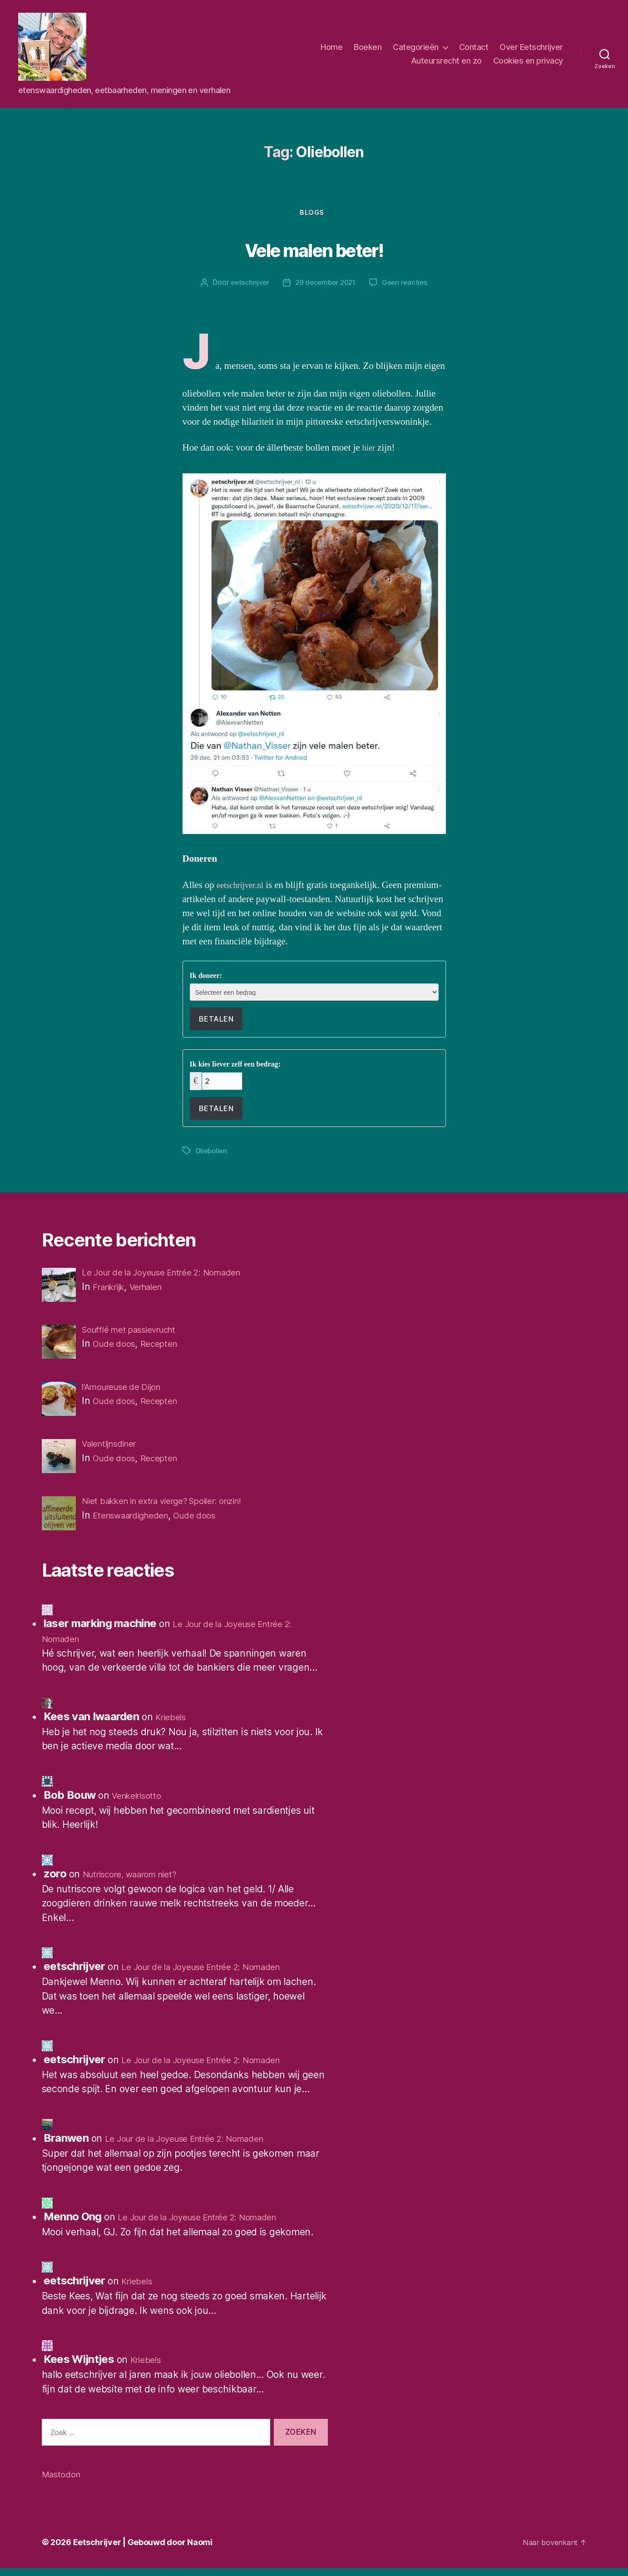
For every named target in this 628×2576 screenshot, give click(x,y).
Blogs (314, 214)
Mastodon (64, 2482)
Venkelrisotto (140, 1803)
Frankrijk (113, 1288)
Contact (474, 47)
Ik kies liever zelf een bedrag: (235, 1066)
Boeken (367, 47)
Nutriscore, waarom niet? (138, 1882)
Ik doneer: (206, 978)
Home (331, 47)
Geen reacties (407, 284)
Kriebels (173, 1725)
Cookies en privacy (528, 60)
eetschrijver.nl (244, 887)
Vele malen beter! (314, 248)
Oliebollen (212, 1152)
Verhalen (157, 1288)
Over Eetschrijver (531, 47)
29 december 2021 (325, 284)
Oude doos (118, 1347)
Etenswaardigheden (138, 1522)
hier (369, 450)
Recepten (168, 1347)
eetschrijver (247, 284)
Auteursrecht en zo (446, 60)
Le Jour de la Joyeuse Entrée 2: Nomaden (213, 1975)
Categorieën (416, 47)
